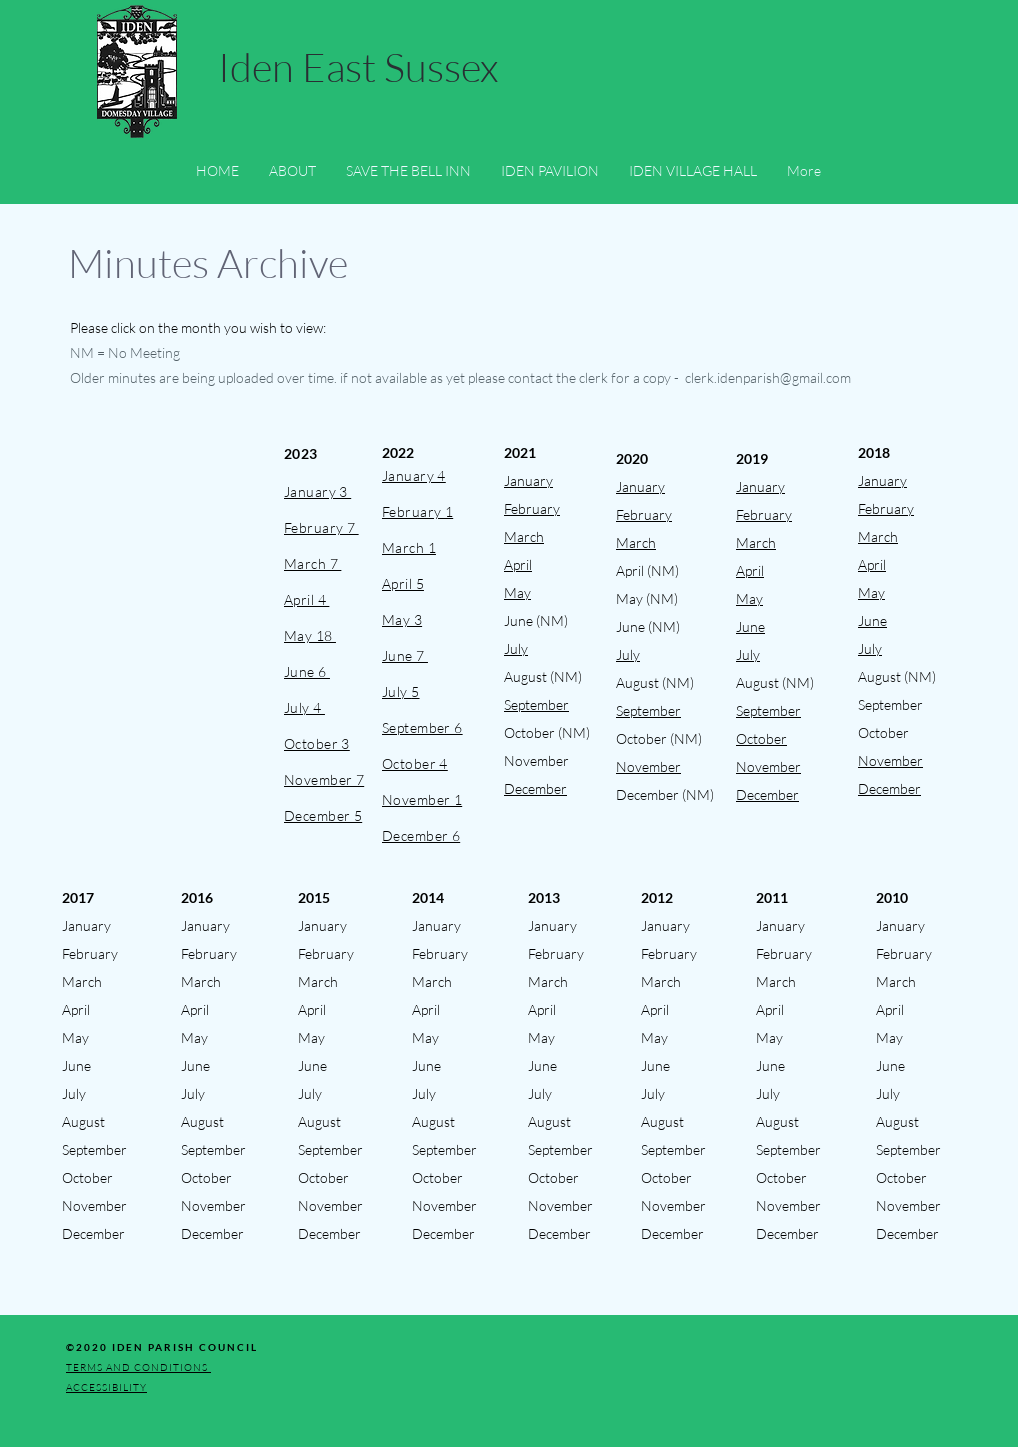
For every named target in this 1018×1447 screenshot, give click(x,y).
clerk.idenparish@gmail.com (768, 377)
